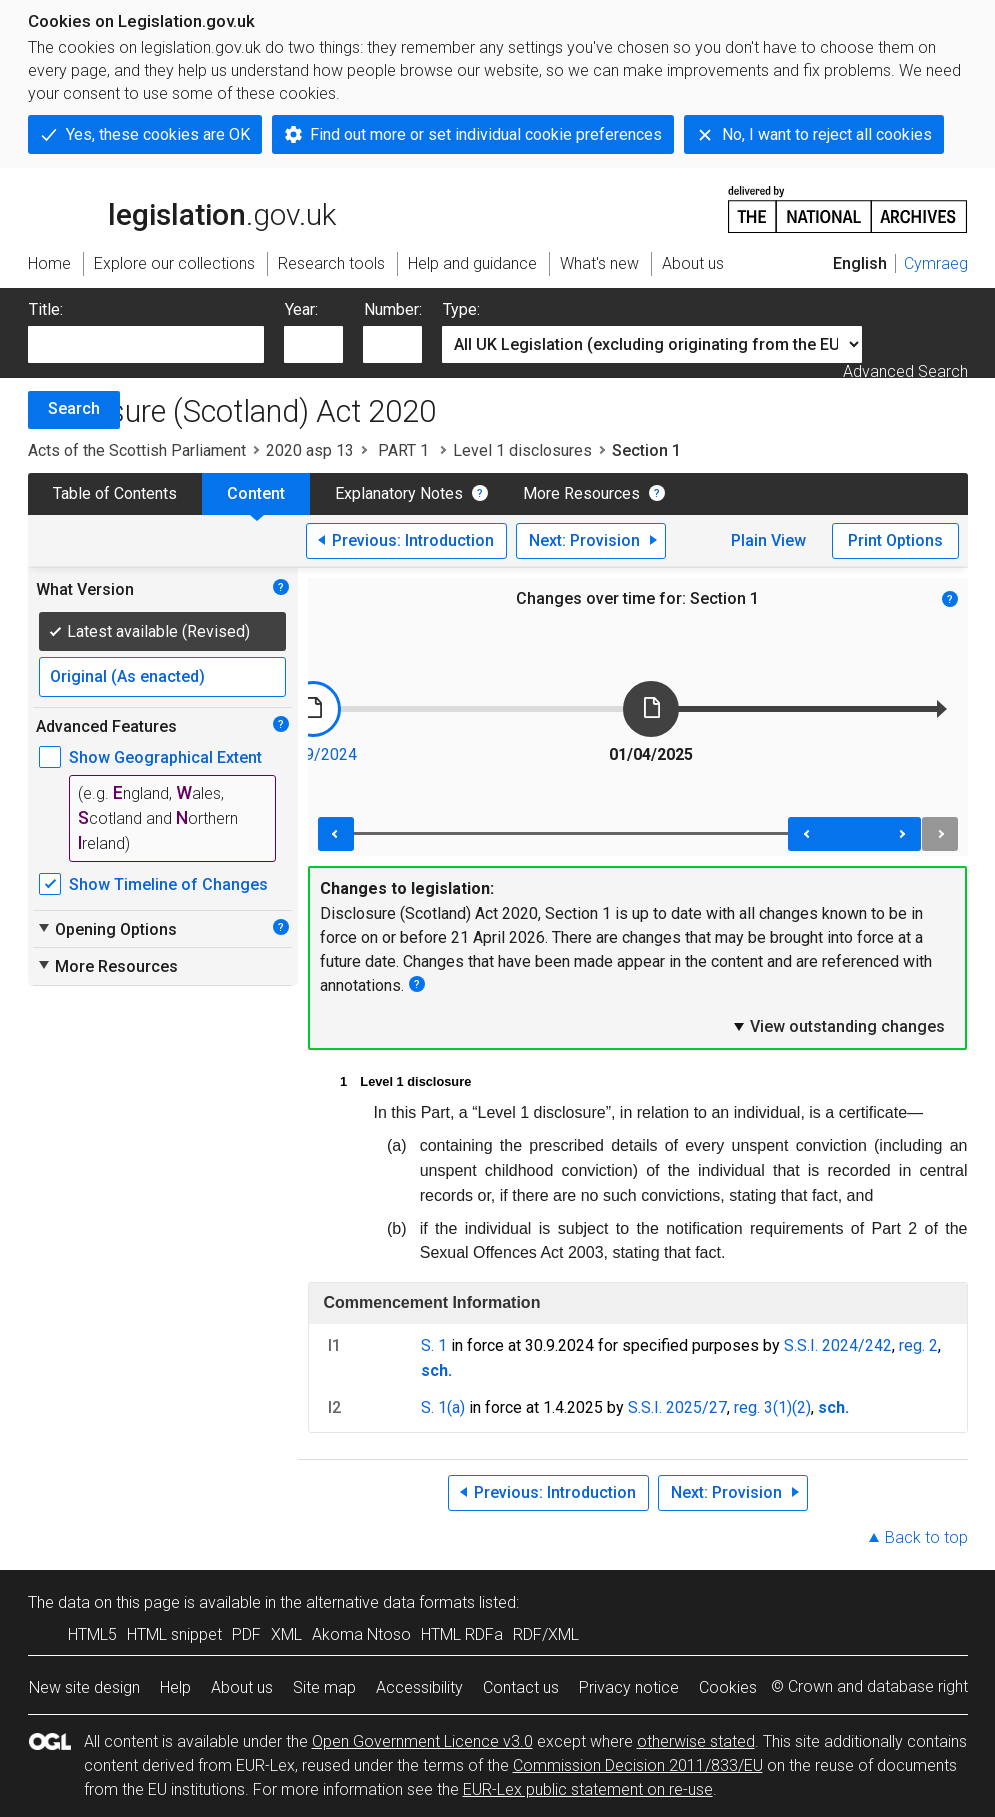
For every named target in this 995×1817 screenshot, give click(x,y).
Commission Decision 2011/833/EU (638, 1765)
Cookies (728, 1687)
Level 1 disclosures (522, 450)
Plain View (768, 540)
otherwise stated (696, 1741)
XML (286, 1634)
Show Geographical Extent (165, 757)
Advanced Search (905, 371)
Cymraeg (936, 263)
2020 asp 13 (310, 450)
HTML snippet (174, 1634)
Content (256, 493)
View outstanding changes (838, 1026)
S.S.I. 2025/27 (677, 1407)
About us (242, 1687)
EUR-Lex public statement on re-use (588, 1789)
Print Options (895, 540)
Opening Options (106, 929)
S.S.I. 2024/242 (838, 1345)
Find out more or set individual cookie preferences (486, 134)
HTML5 (92, 1634)
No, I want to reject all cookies (827, 134)
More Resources (581, 493)
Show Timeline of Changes (168, 884)
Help (175, 1687)
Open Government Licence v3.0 (422, 1741)
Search (74, 408)
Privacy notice (629, 1687)
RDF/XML (546, 1634)
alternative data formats (390, 1602)
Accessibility (419, 1687)
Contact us (521, 1687)
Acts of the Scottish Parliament (137, 450)
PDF (246, 1634)
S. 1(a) (443, 1407)
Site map (324, 1687)
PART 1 (403, 450)
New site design (84, 1687)
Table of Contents (115, 493)
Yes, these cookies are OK (158, 134)
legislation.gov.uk (182, 208)
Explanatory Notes (399, 493)
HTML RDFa (462, 1634)
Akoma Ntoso (361, 1634)
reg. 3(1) (763, 1407)
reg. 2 (918, 1345)
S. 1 (434, 1345)
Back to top (926, 1537)
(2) (801, 1407)
